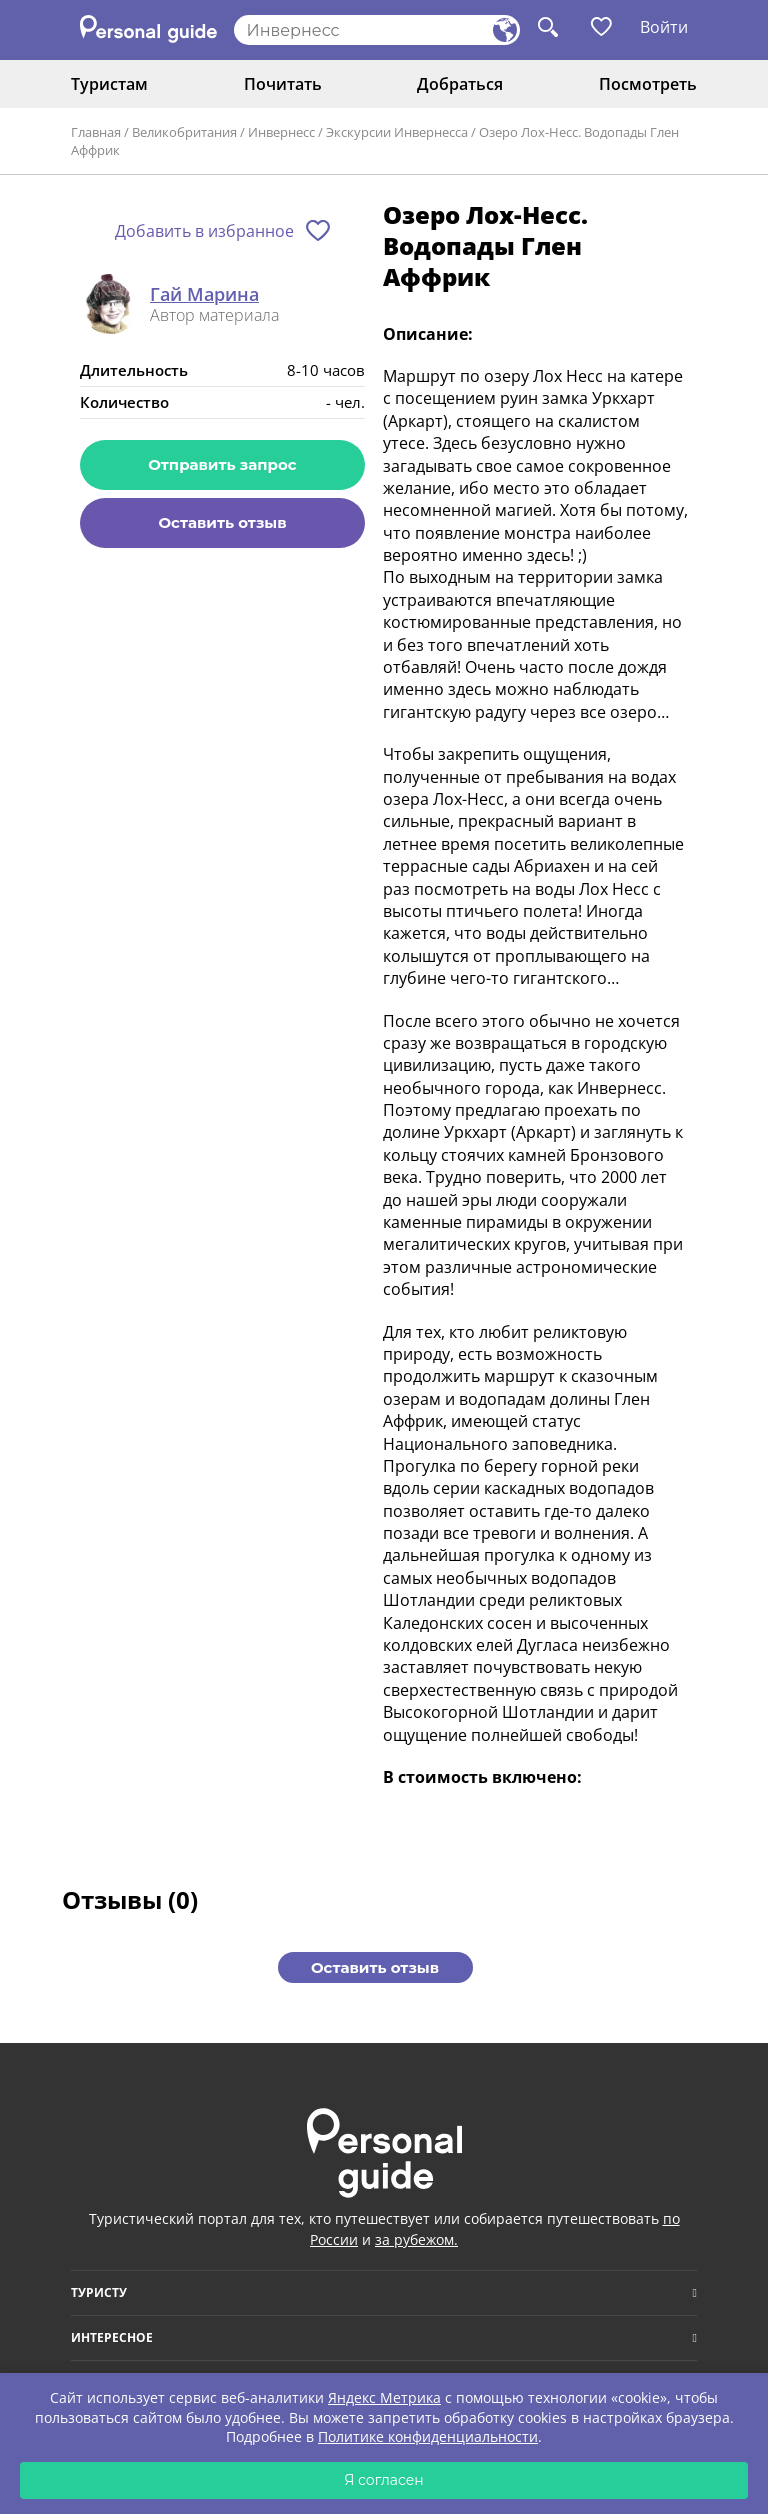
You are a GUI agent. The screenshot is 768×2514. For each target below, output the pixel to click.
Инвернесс (281, 132)
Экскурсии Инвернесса (397, 132)
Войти (664, 27)
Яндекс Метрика (384, 2397)
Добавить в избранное (204, 231)
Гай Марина (204, 295)
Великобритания (184, 132)
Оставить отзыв (222, 522)
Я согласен (384, 2480)
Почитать (283, 84)
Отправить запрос (222, 464)
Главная (96, 132)
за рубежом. (416, 2239)
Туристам (109, 84)
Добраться (460, 84)
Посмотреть (648, 84)
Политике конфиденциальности (428, 2436)
